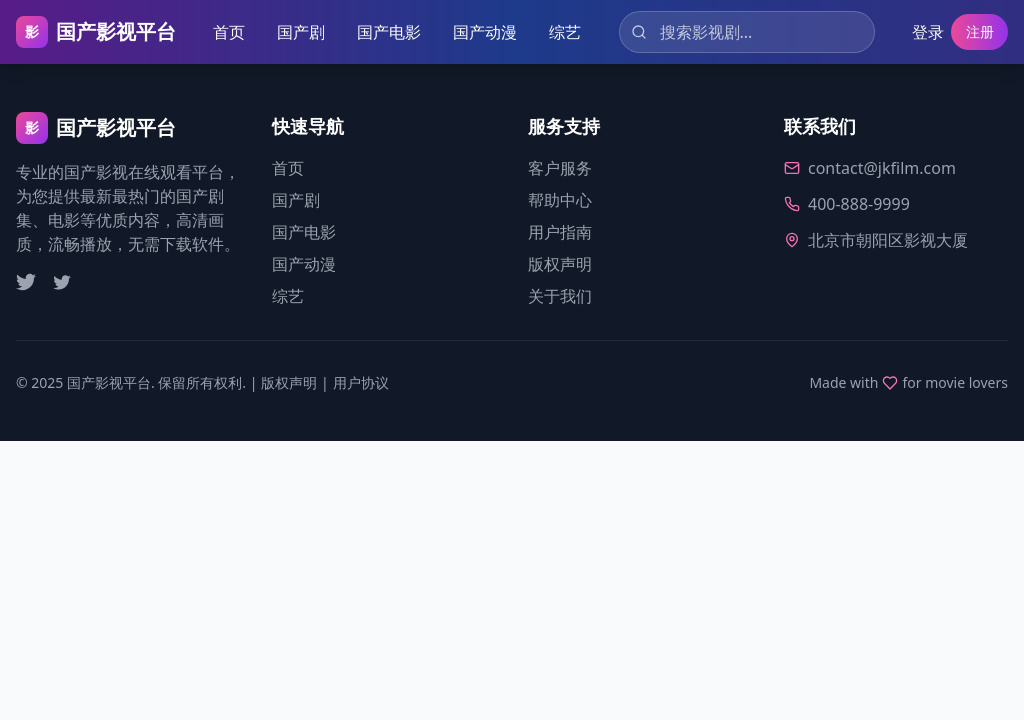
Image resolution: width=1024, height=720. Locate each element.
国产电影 (387, 32)
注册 (976, 32)
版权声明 (560, 264)
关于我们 (560, 296)
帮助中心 (560, 200)
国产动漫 (483, 32)
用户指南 (560, 232)
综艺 (563, 32)
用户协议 (361, 382)
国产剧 (299, 32)
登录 (920, 32)
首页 (227, 32)
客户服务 (560, 168)
